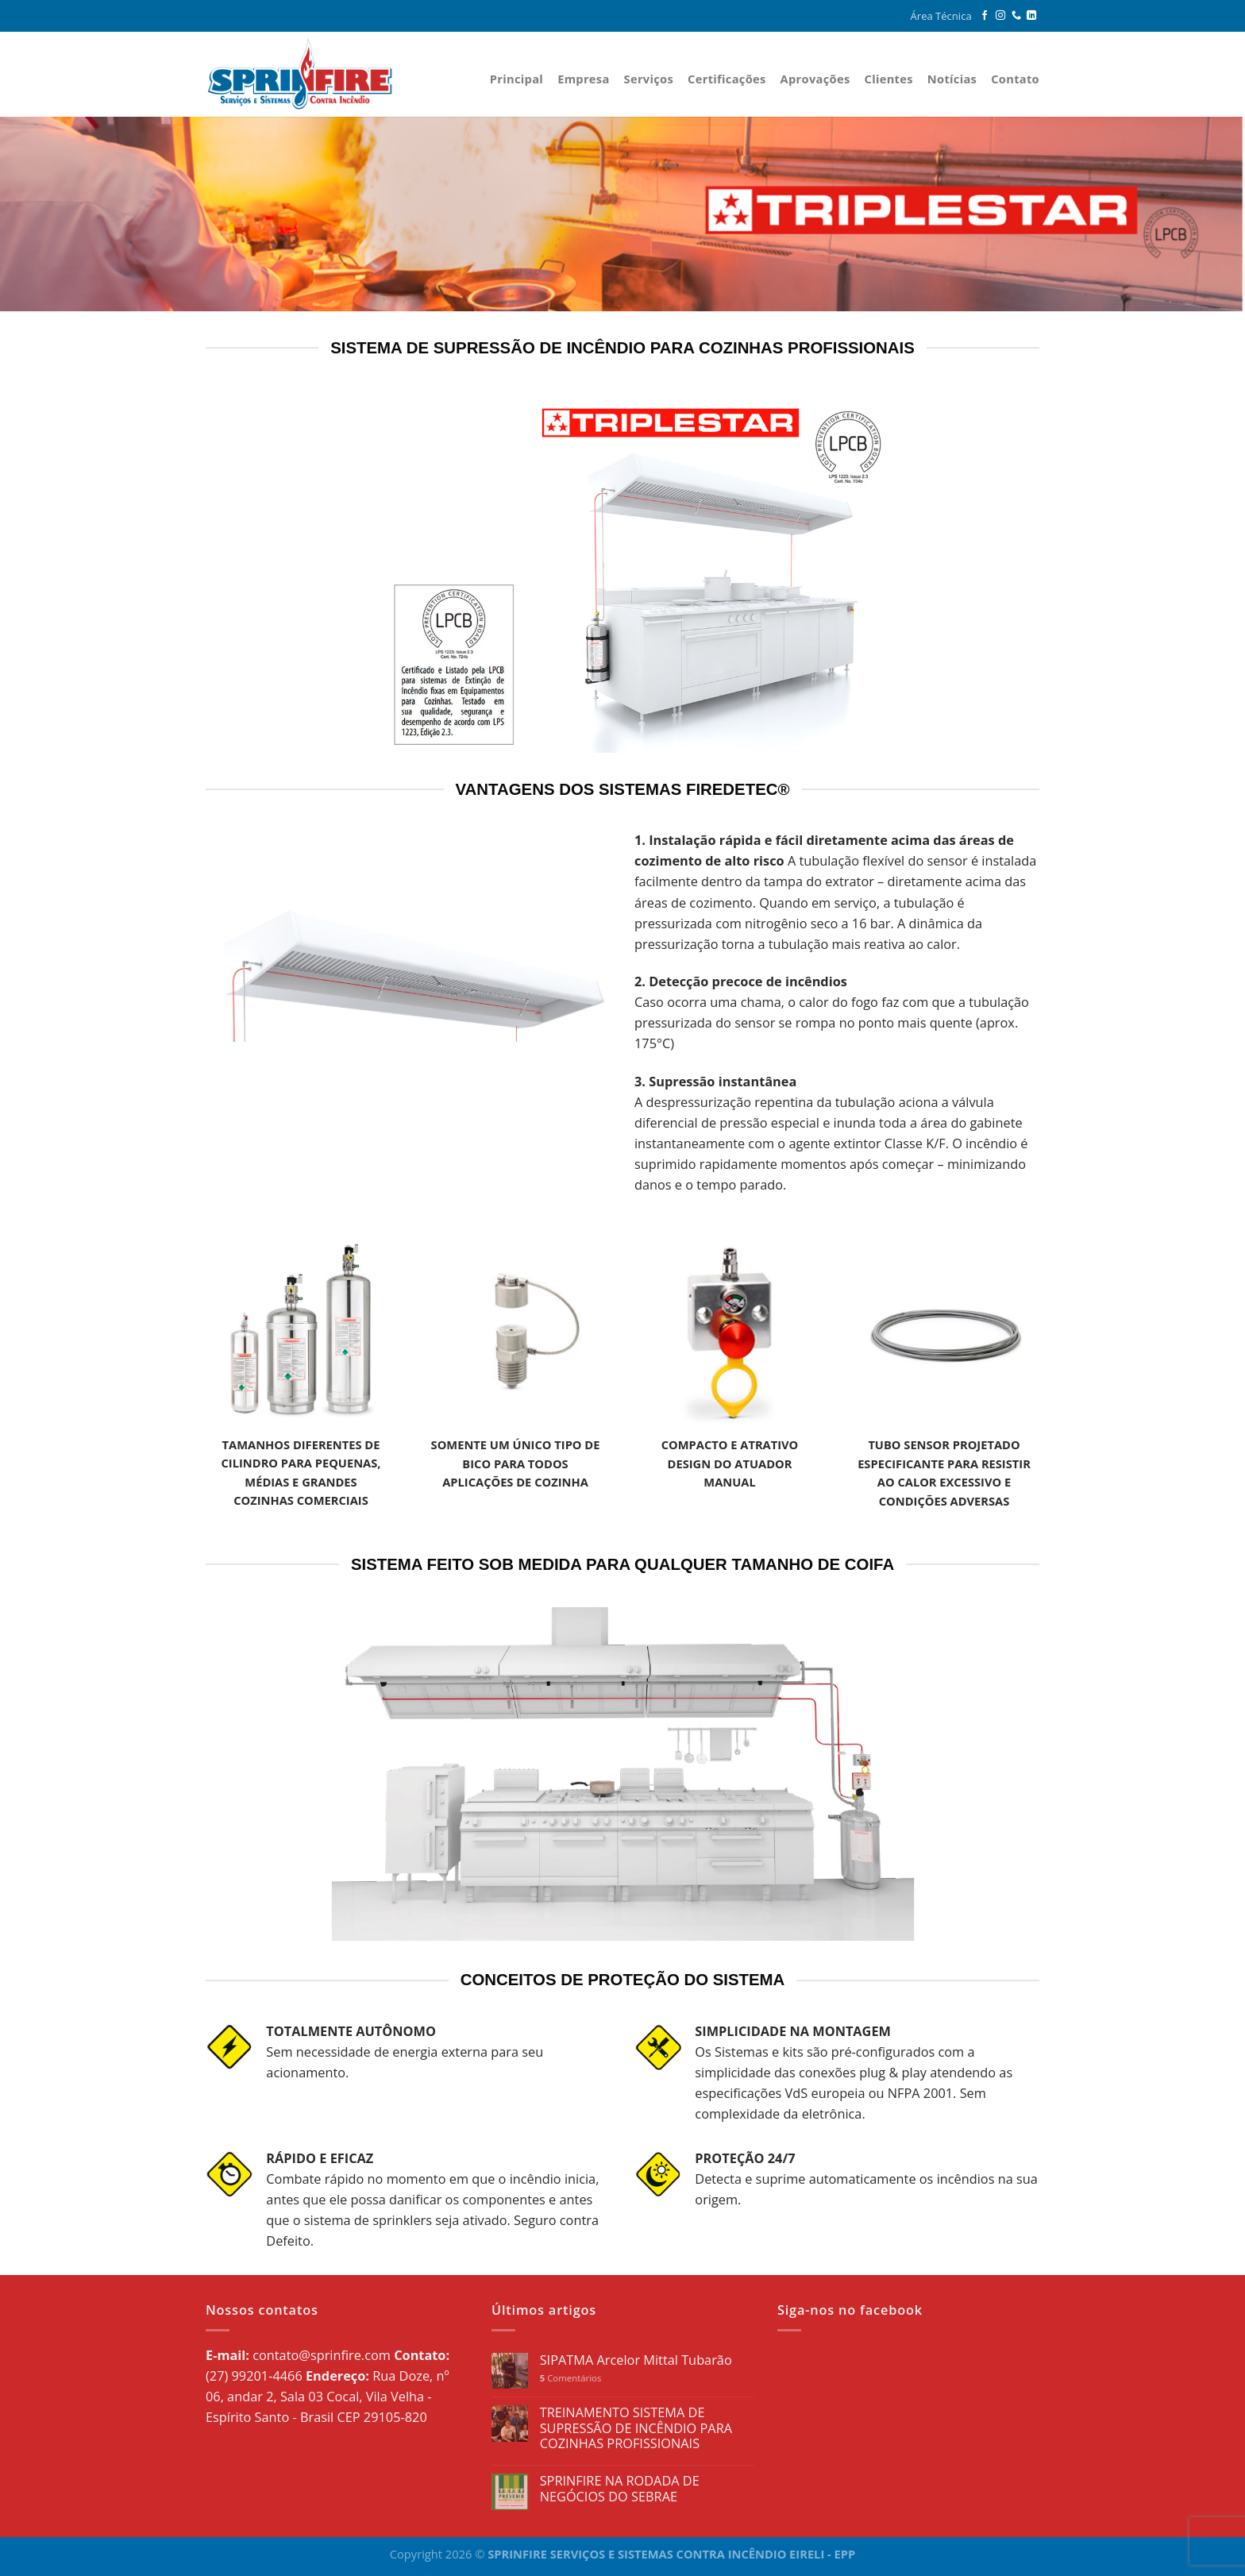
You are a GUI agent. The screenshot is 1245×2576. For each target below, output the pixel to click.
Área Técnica (941, 16)
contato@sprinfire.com (321, 2355)
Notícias (952, 79)
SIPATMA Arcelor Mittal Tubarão (636, 2361)
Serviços (649, 79)
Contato (1015, 79)
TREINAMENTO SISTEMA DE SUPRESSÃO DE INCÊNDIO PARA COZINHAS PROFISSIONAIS (636, 2428)
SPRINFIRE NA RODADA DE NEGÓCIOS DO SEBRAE (620, 2489)
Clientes (888, 79)
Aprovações (815, 79)
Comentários (571, 2378)
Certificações (727, 79)
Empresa (583, 79)
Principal (516, 79)
